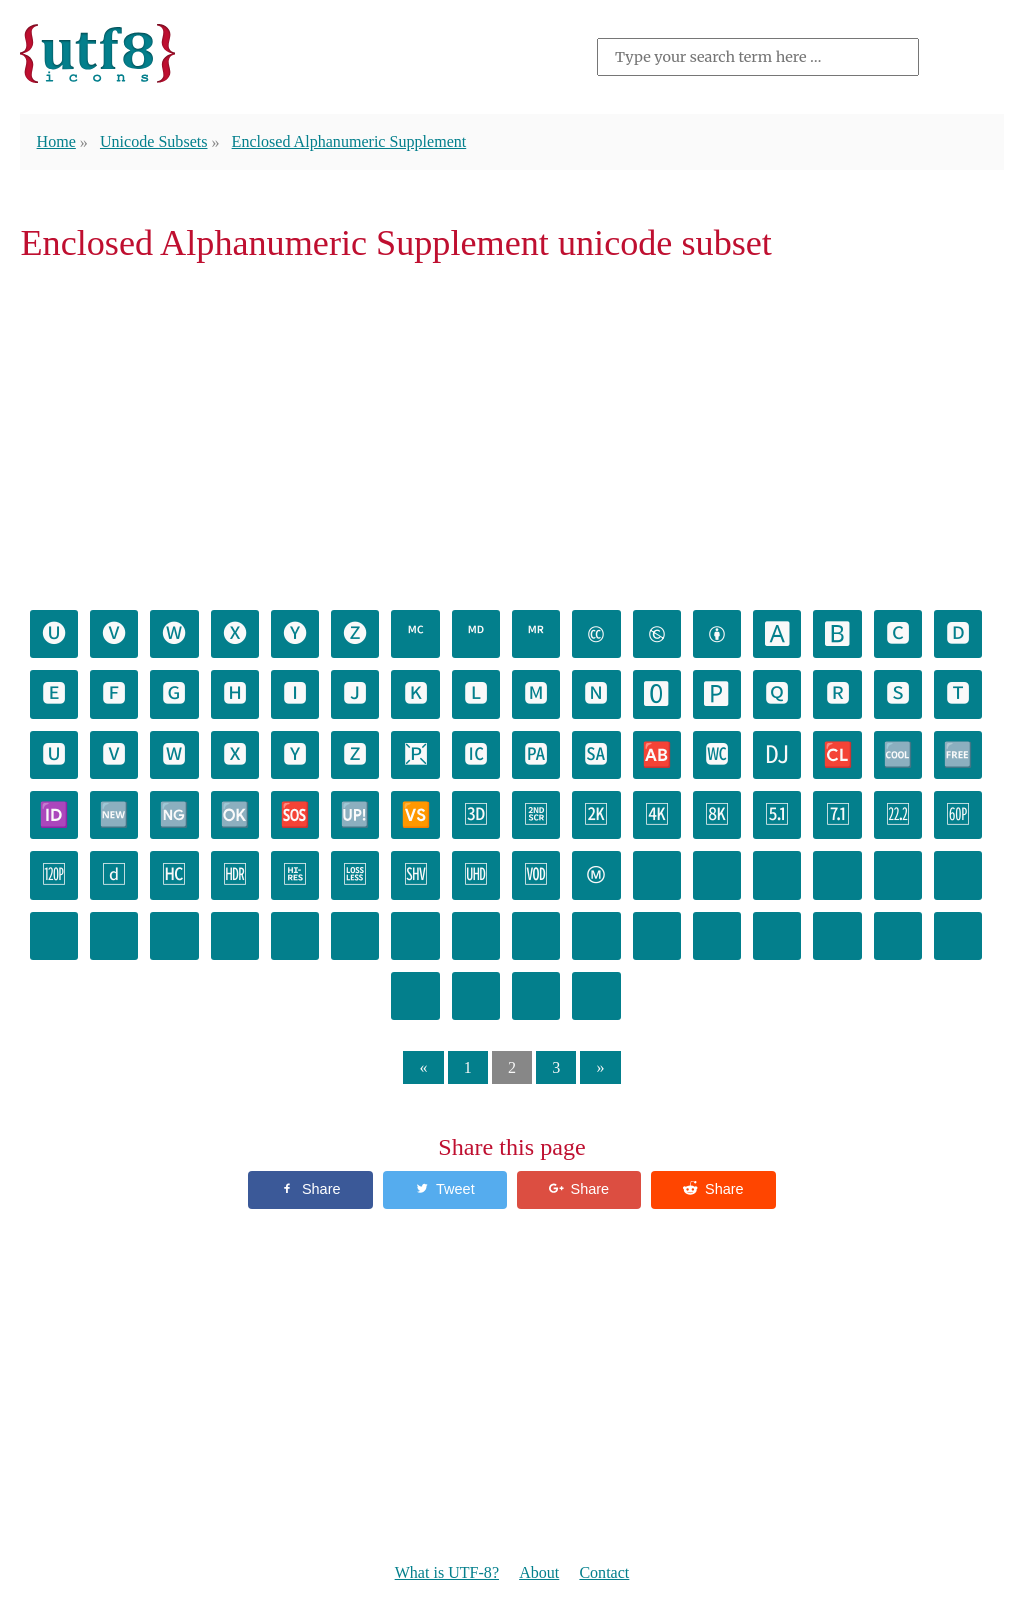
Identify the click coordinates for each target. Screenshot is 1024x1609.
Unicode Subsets (154, 141)
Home (56, 141)
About (539, 1572)
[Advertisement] (511, 434)
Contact (604, 1572)
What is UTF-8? (447, 1572)
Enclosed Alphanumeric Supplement (349, 141)
